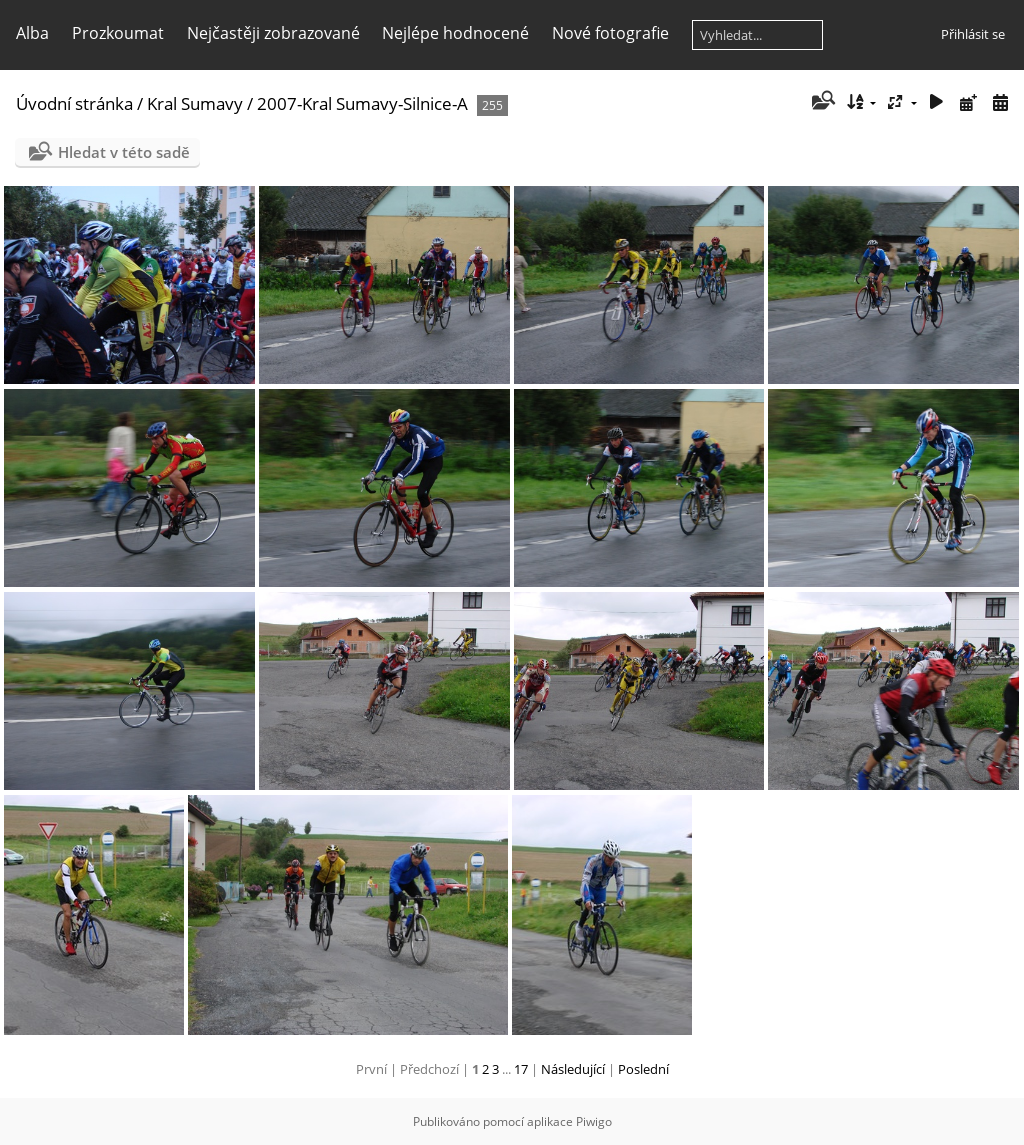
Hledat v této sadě (124, 152)
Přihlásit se (973, 34)
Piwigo (594, 1121)
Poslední (643, 1069)
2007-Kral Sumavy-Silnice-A (362, 103)
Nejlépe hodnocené (455, 33)
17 (521, 1069)
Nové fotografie (610, 33)
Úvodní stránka (74, 103)
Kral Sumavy (195, 103)
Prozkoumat (118, 33)
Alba (32, 33)
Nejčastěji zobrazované (273, 33)
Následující (573, 1069)
